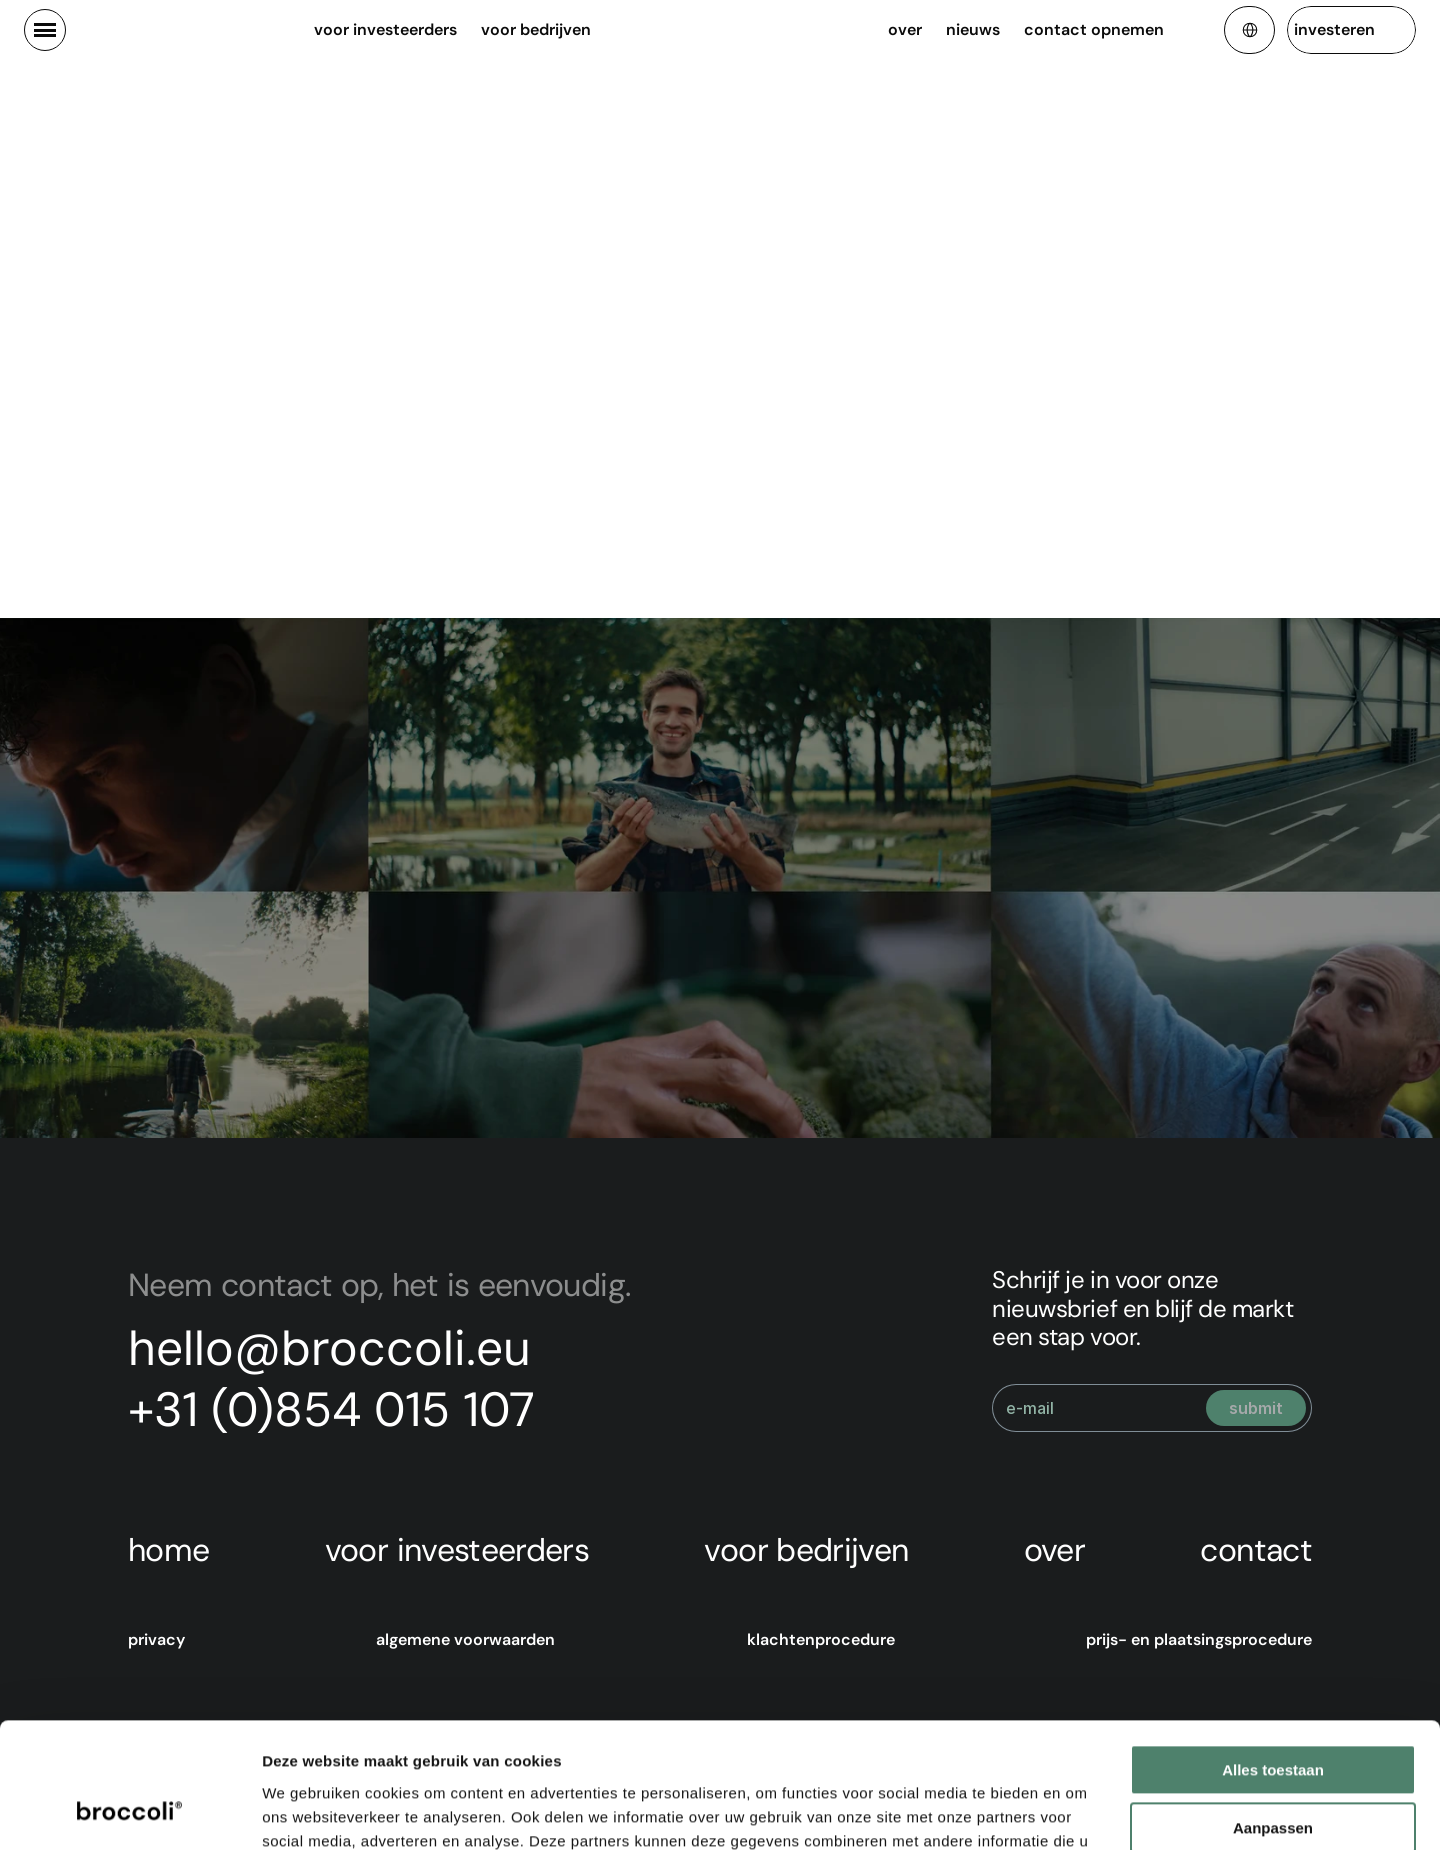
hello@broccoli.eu (329, 1348)
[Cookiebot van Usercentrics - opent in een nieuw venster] (129, 1811)
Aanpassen (1273, 1718)
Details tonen (309, 1810)
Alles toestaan (1273, 1660)
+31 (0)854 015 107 (331, 1409)
